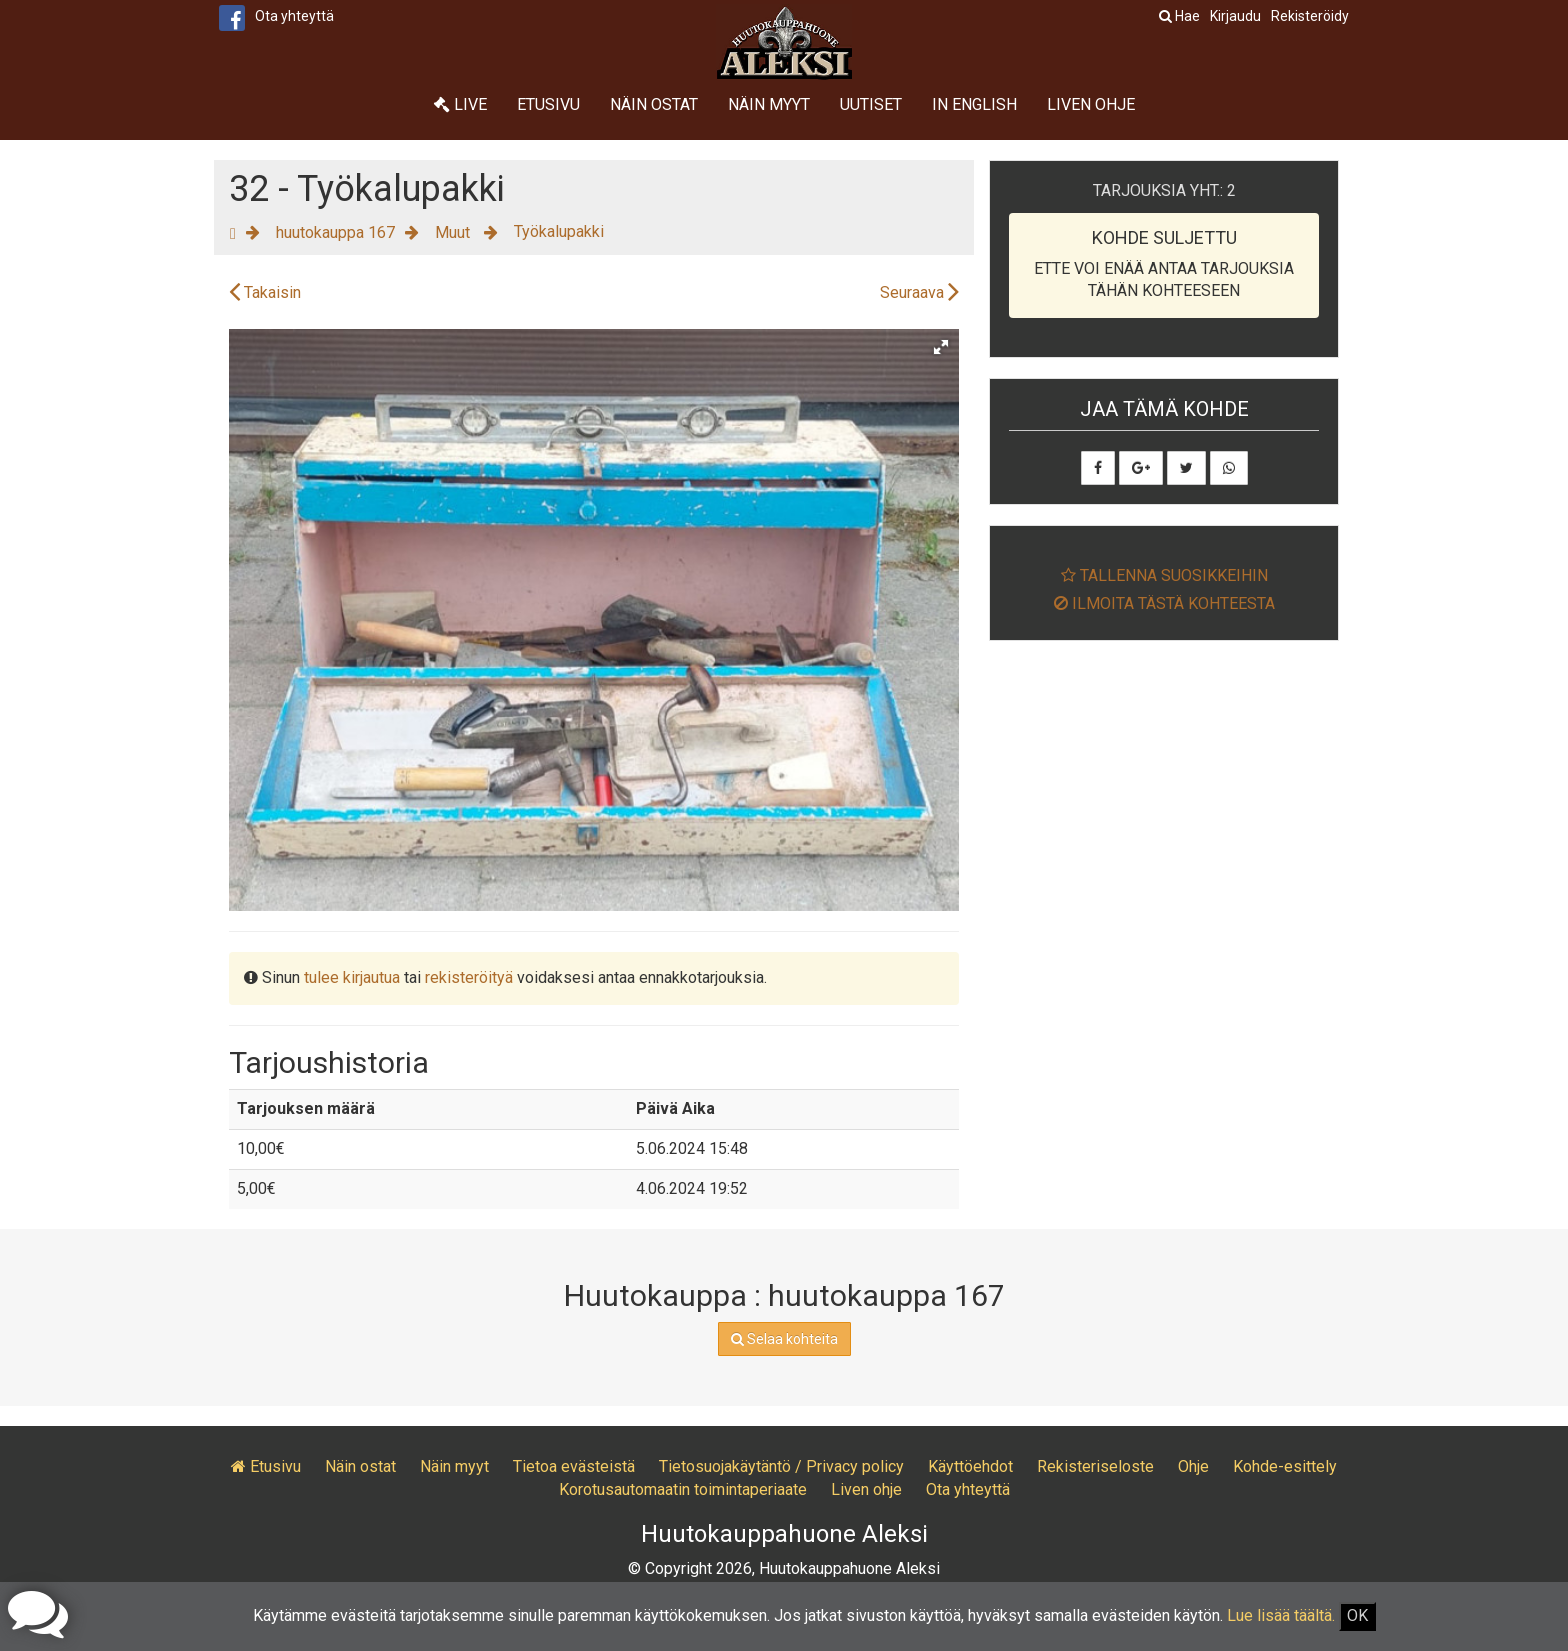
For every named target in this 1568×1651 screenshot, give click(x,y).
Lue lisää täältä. (1281, 1615)
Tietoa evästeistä (574, 1466)
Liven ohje (1091, 104)
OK (1357, 1615)
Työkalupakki (559, 231)
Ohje (1193, 1466)
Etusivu (548, 104)
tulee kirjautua (352, 977)
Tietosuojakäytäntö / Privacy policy (781, 1466)
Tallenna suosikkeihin (1164, 575)
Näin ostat (654, 104)
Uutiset (871, 104)
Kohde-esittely (1285, 1466)
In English (974, 104)
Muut (454, 232)
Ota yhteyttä (294, 16)
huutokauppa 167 (335, 232)
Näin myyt (769, 104)
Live (460, 104)
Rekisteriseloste (1095, 1466)
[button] (941, 347)
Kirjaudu (1235, 16)
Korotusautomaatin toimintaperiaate (683, 1489)
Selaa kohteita (784, 1339)
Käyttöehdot (970, 1466)
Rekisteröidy (1310, 16)
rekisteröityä (469, 977)
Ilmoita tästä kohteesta (1164, 603)
